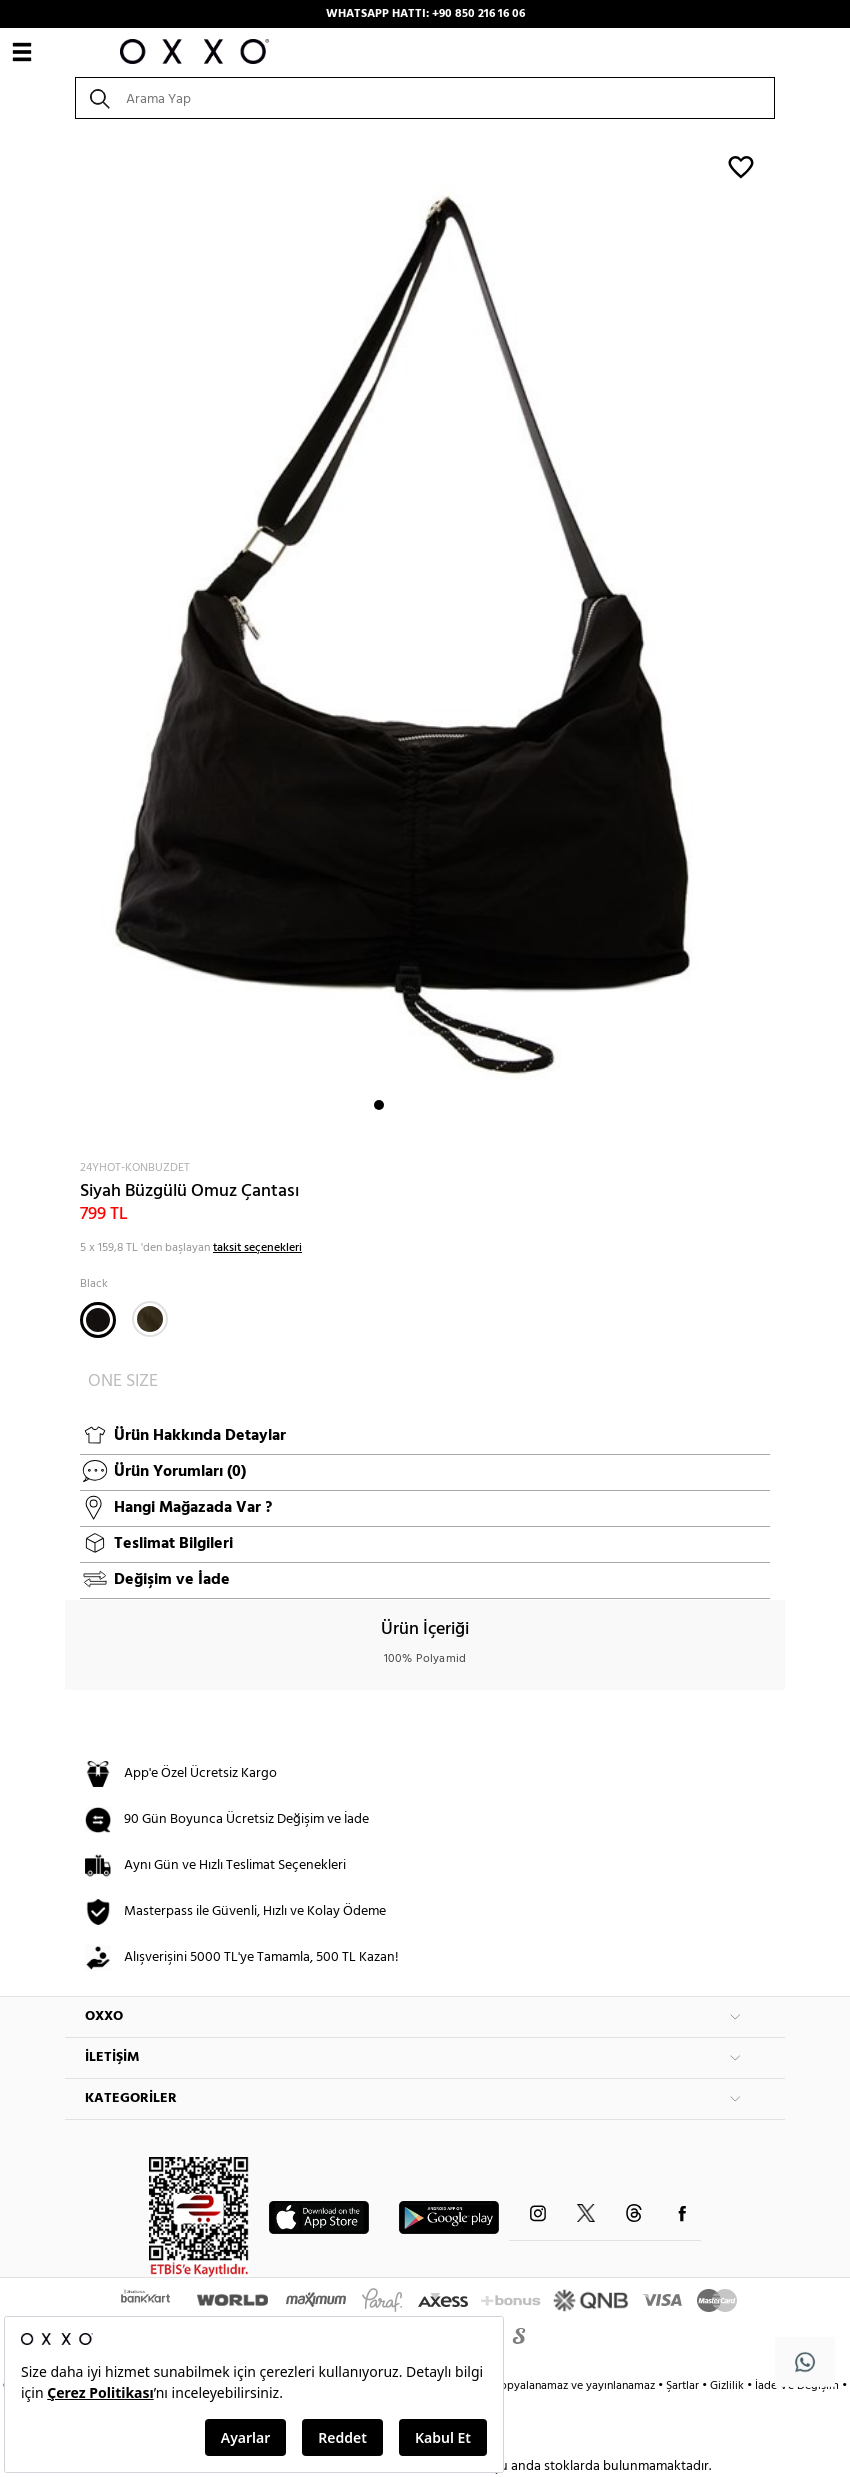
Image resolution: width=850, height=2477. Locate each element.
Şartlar (684, 2386)
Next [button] (75, 638)
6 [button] (469, 1105)
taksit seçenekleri (257, 1248)
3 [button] (415, 1105)
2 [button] (397, 1105)
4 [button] (433, 1105)
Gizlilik (728, 2386)
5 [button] (451, 1105)
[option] (425, 638)
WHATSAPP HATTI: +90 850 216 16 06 (425, 14)
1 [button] (379, 1105)
